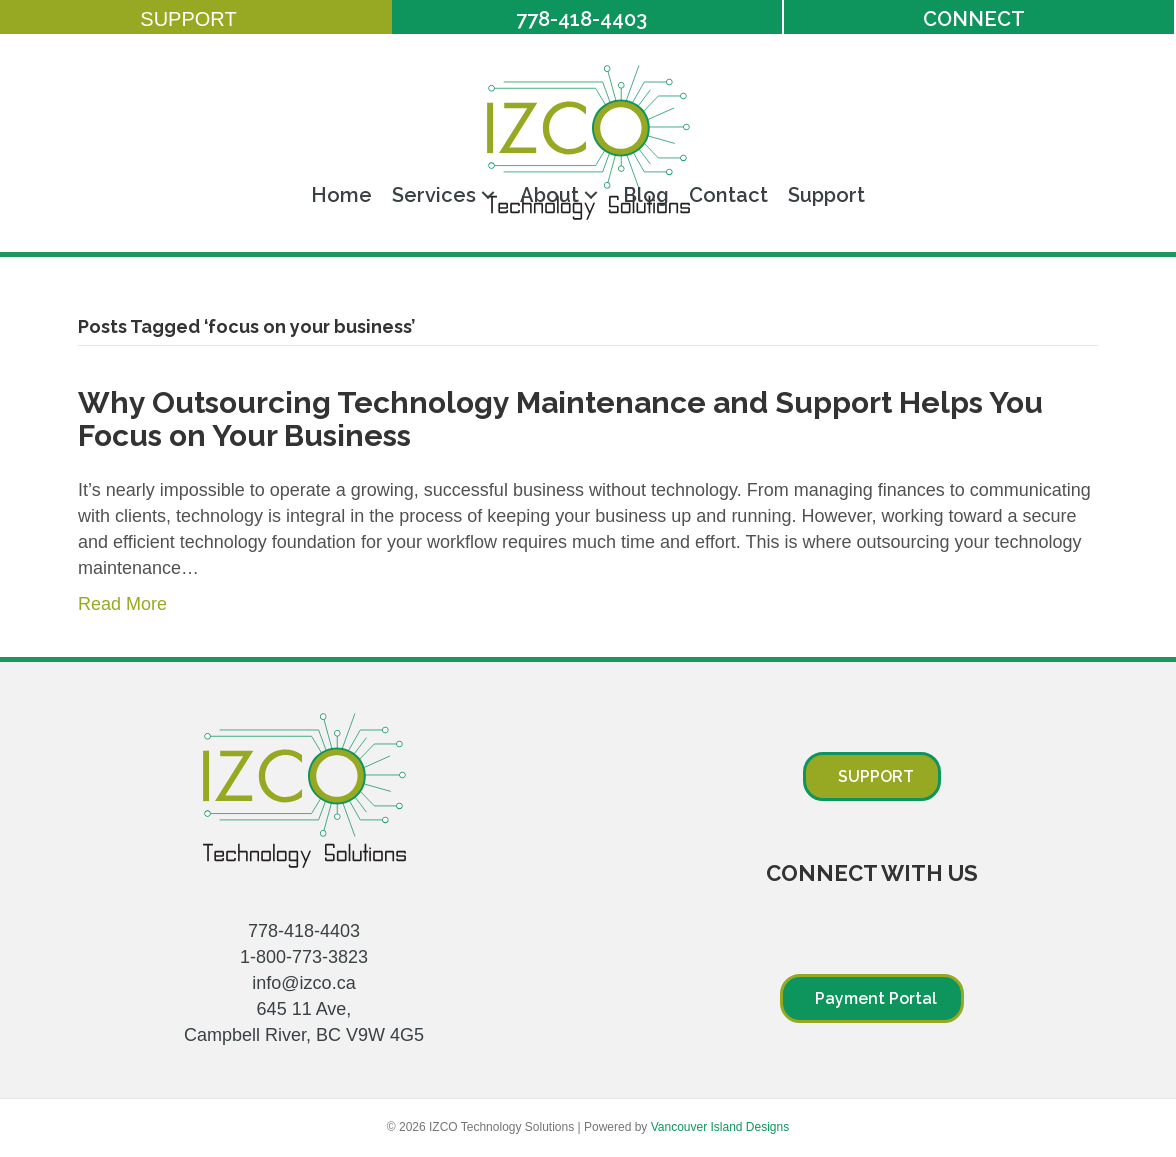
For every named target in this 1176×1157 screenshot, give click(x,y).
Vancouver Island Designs (720, 1127)
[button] (196, 19)
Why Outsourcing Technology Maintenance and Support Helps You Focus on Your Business (560, 419)
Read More (122, 604)
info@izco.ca (303, 983)
